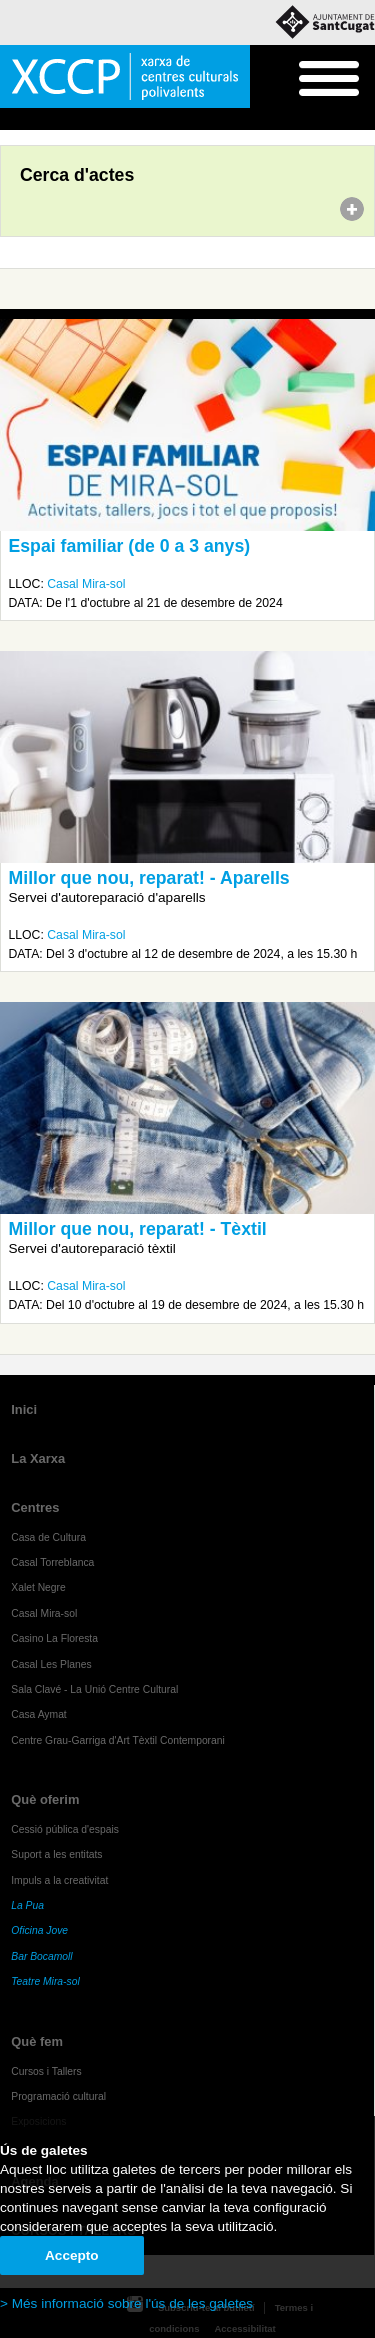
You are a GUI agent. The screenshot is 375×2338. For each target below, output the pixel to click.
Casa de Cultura (48, 1537)
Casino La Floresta (54, 1638)
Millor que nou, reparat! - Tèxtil (138, 1229)
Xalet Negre (38, 1587)
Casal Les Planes (51, 1664)
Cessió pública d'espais (65, 1829)
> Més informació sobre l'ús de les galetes (126, 2303)
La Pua (27, 1905)
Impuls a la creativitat (59, 1880)
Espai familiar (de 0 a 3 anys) (130, 546)
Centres (35, 1507)
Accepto (72, 2255)
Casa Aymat (39, 1714)
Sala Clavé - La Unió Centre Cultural (94, 1689)
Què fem (37, 2041)
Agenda (53, 120)
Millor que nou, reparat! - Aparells (149, 878)
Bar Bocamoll (41, 1956)
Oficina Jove (39, 1930)
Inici (10, 120)
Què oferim (45, 1799)
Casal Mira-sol (86, 584)
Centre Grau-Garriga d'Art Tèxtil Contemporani (118, 1740)
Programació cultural (58, 2096)
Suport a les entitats (56, 1854)
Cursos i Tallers (46, 2071)
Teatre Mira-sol (45, 1981)
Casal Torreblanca (52, 1562)
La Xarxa (38, 1458)
